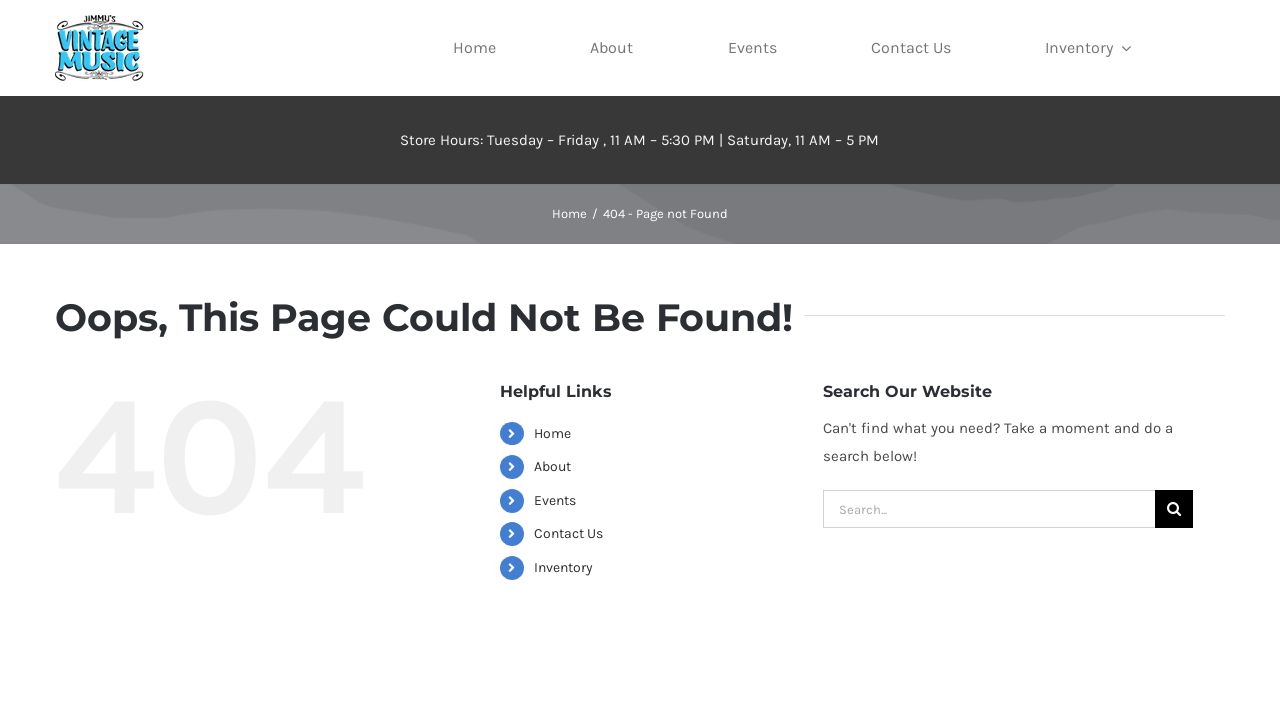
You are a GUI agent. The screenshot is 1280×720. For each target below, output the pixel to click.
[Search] (1174, 509)
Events (555, 500)
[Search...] (989, 509)
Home (552, 433)
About (552, 466)
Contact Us (568, 533)
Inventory (563, 567)
